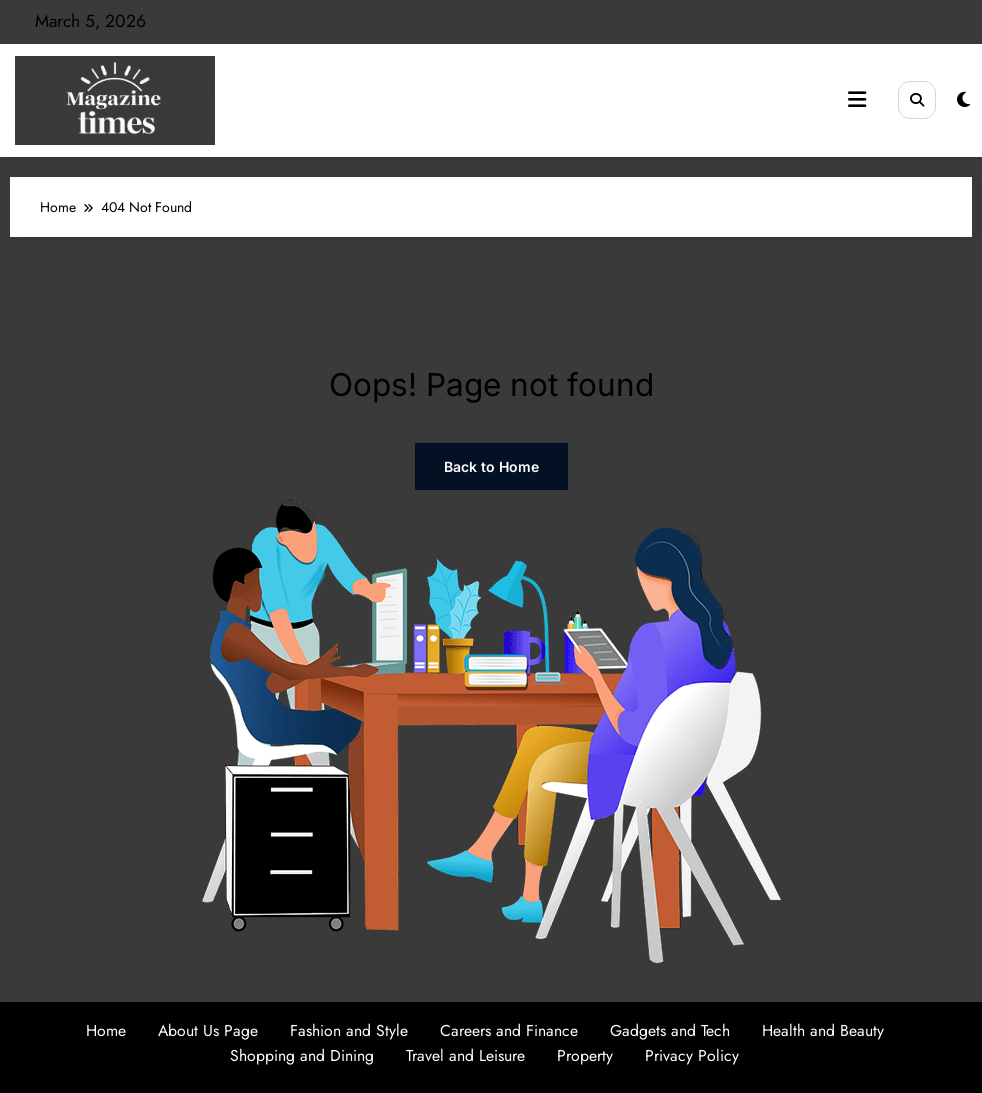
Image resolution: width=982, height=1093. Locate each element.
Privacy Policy (692, 1055)
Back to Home (491, 466)
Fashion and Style (349, 1030)
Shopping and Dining (302, 1055)
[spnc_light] (963, 100)
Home (106, 1030)
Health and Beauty (823, 1030)
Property (585, 1055)
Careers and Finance (509, 1030)
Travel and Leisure (465, 1055)
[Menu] (857, 100)
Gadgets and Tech (670, 1030)
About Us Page (208, 1030)
